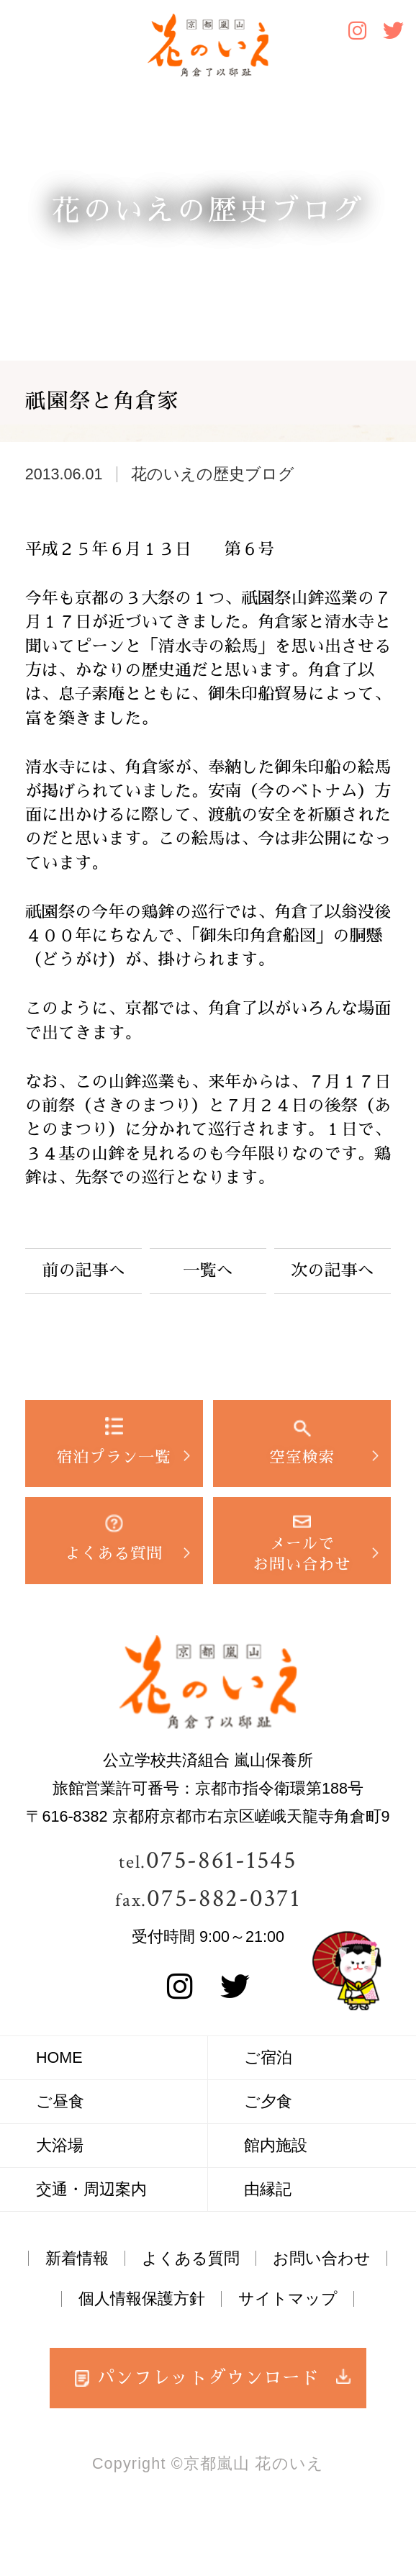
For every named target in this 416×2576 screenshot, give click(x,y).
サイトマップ (288, 2299)
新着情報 (77, 2259)
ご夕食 (268, 2101)
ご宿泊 (268, 2057)
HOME (59, 2057)
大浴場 (59, 2145)
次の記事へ (332, 1270)
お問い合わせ (322, 2259)
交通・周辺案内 (91, 2189)
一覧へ (207, 1270)
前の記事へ (83, 1270)
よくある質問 (191, 2259)
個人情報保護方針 (141, 2299)
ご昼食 (60, 2101)
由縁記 (267, 2189)
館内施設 (275, 2145)
